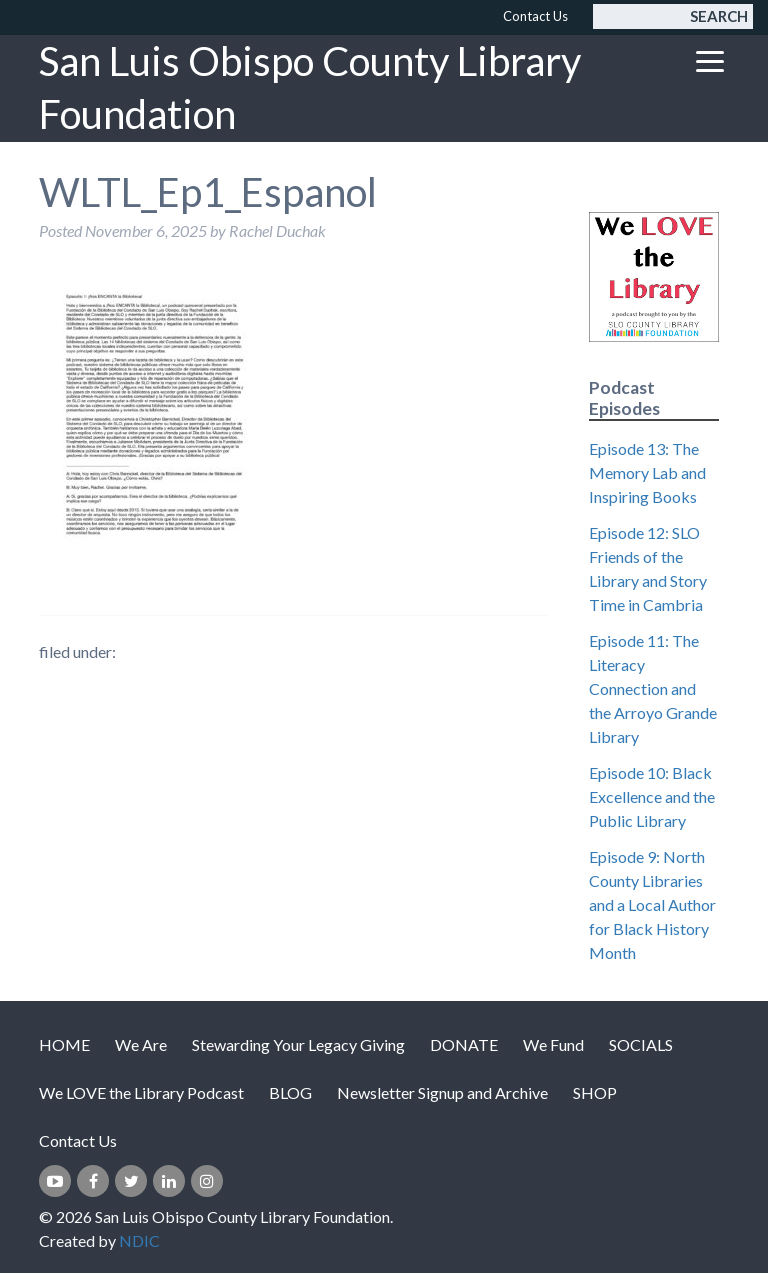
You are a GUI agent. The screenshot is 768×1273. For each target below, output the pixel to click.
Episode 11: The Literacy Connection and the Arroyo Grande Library (653, 688)
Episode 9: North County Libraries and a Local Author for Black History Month (652, 904)
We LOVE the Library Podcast (141, 1092)
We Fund (553, 1044)
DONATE (464, 1044)
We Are (141, 1044)
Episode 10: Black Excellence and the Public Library (652, 796)
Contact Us (535, 16)
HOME (64, 1044)
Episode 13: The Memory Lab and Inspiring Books (647, 472)
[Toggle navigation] (710, 61)
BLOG (290, 1092)
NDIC (139, 1240)
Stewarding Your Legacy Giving (298, 1044)
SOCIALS (641, 1044)
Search (719, 16)
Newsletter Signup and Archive (442, 1092)
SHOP (595, 1092)
